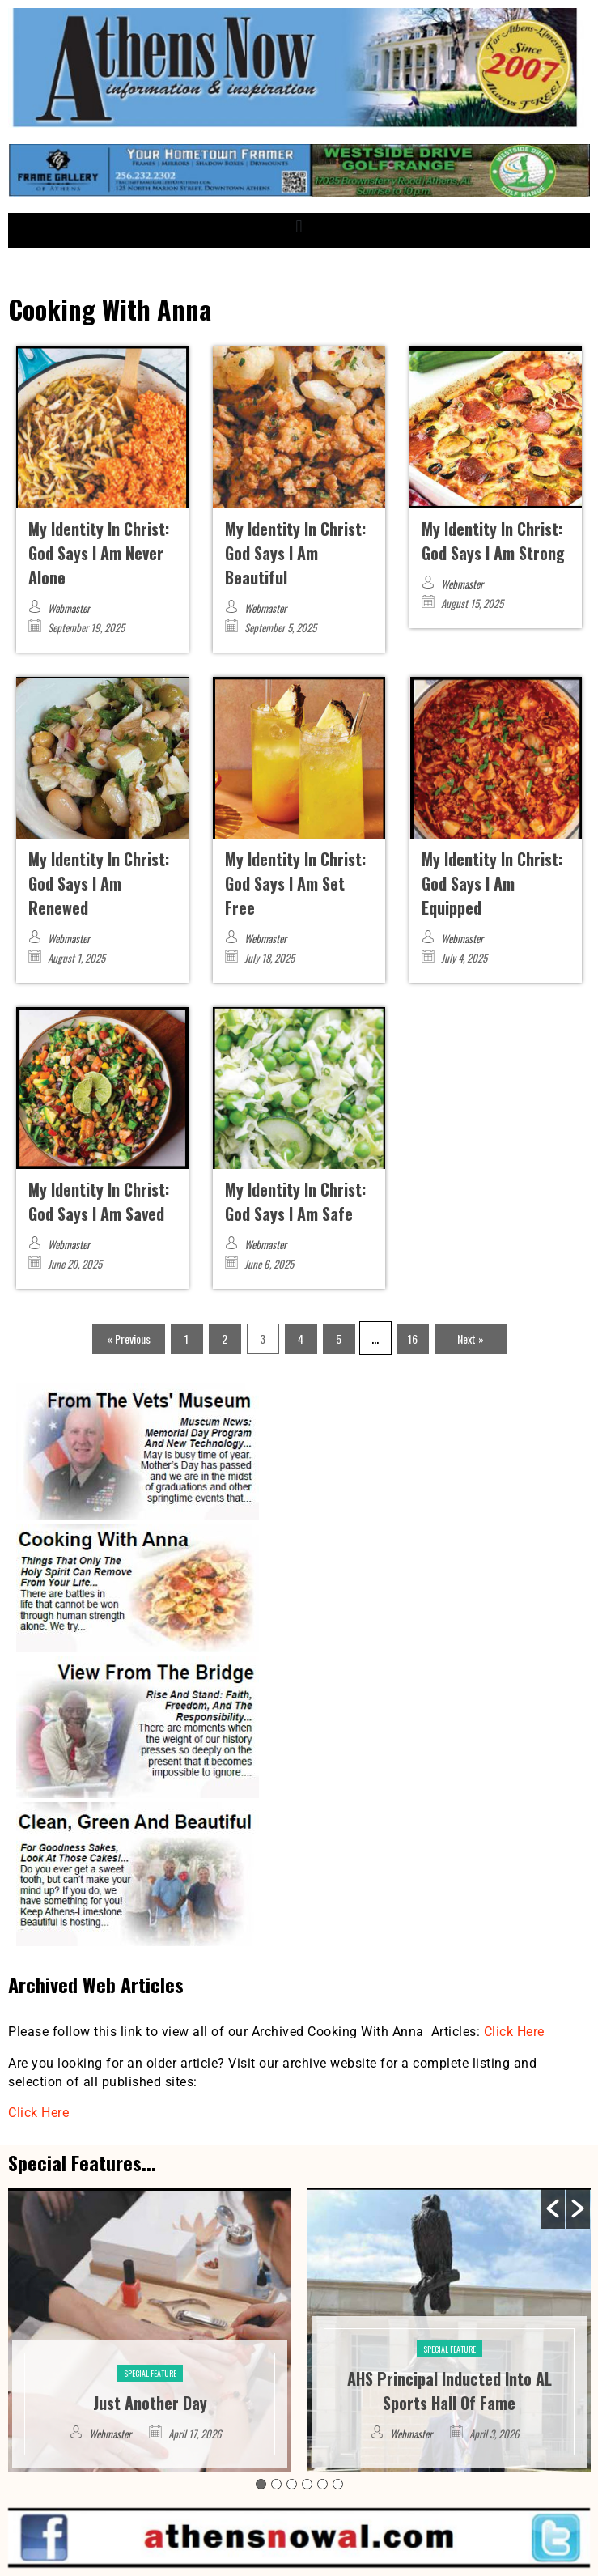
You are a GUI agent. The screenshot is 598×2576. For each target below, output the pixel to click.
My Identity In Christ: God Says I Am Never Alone (98, 552)
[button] (299, 226)
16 (413, 1338)
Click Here (514, 2031)
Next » (470, 1338)
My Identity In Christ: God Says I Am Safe (295, 1201)
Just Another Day (150, 2403)
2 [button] (276, 2484)
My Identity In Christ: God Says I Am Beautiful (295, 552)
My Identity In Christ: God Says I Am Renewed (98, 883)
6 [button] (338, 2484)
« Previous (129, 1338)
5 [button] (322, 2484)
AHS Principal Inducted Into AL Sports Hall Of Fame (449, 2390)
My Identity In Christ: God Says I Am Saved (98, 1201)
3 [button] (291, 2484)
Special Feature (150, 2373)
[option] (149, 2330)
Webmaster (69, 608)
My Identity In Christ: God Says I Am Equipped (492, 883)
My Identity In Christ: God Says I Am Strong (493, 540)
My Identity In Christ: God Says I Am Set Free (295, 883)
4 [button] (307, 2484)
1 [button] (261, 2484)
